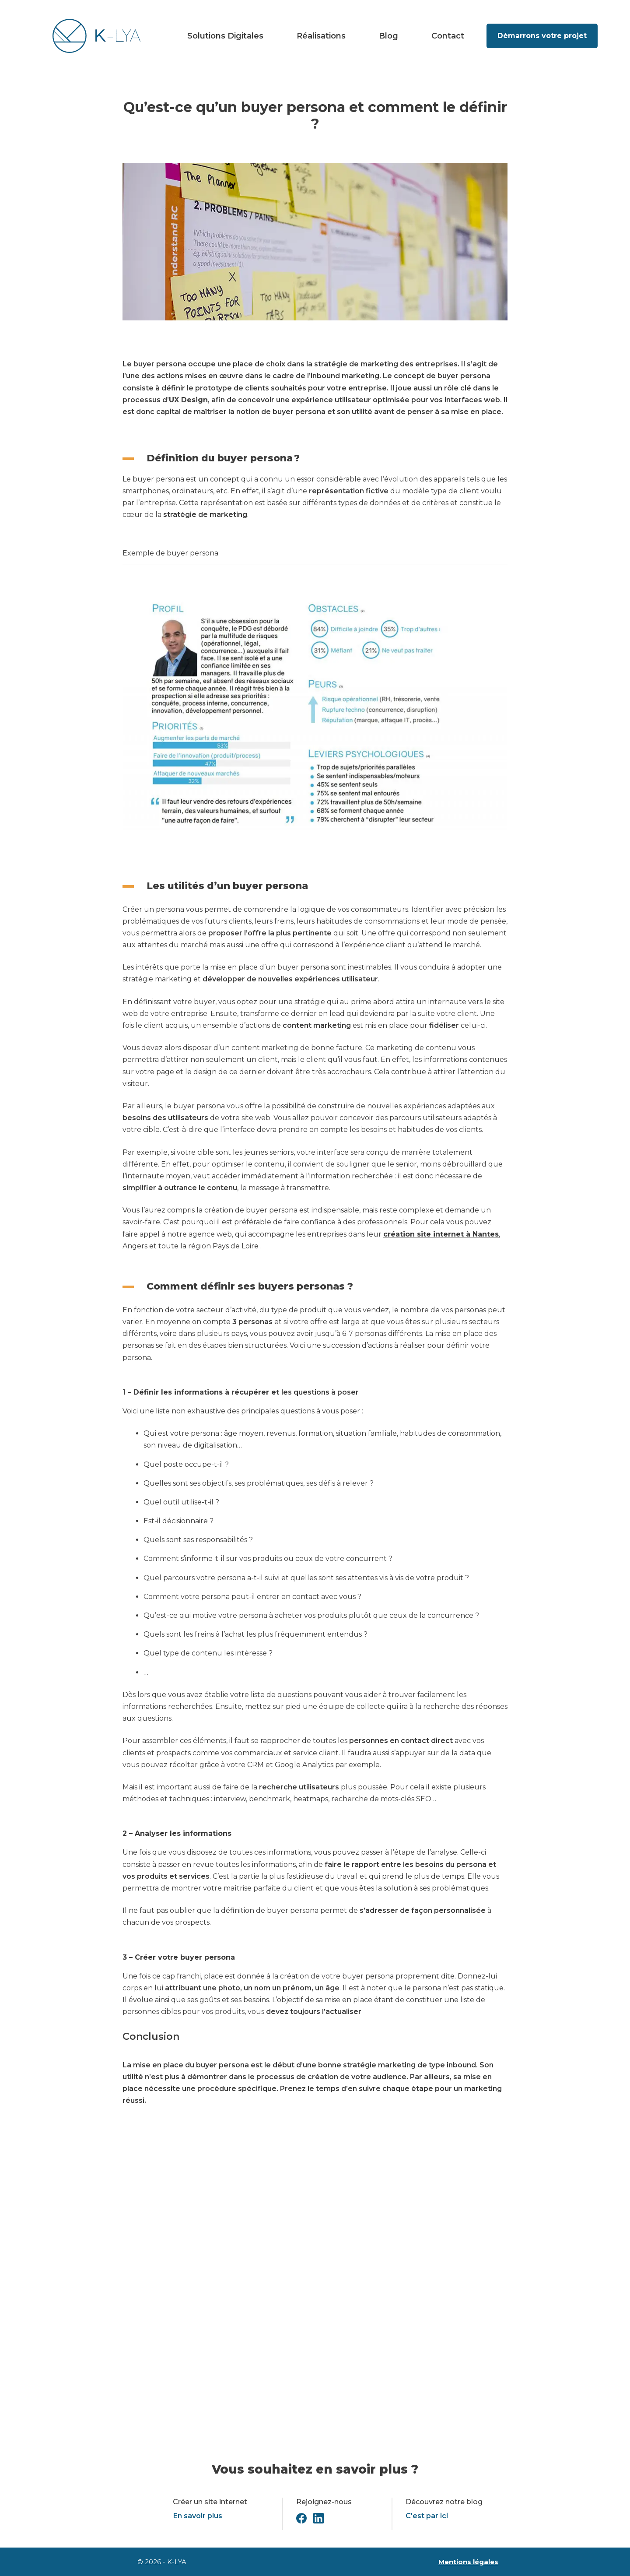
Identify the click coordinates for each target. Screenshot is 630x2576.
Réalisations (321, 36)
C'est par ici (427, 2516)
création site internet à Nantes (441, 1234)
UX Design (188, 400)
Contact (447, 36)
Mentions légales (468, 2562)
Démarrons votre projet (542, 36)
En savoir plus (197, 2516)
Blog (388, 36)
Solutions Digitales (225, 36)
